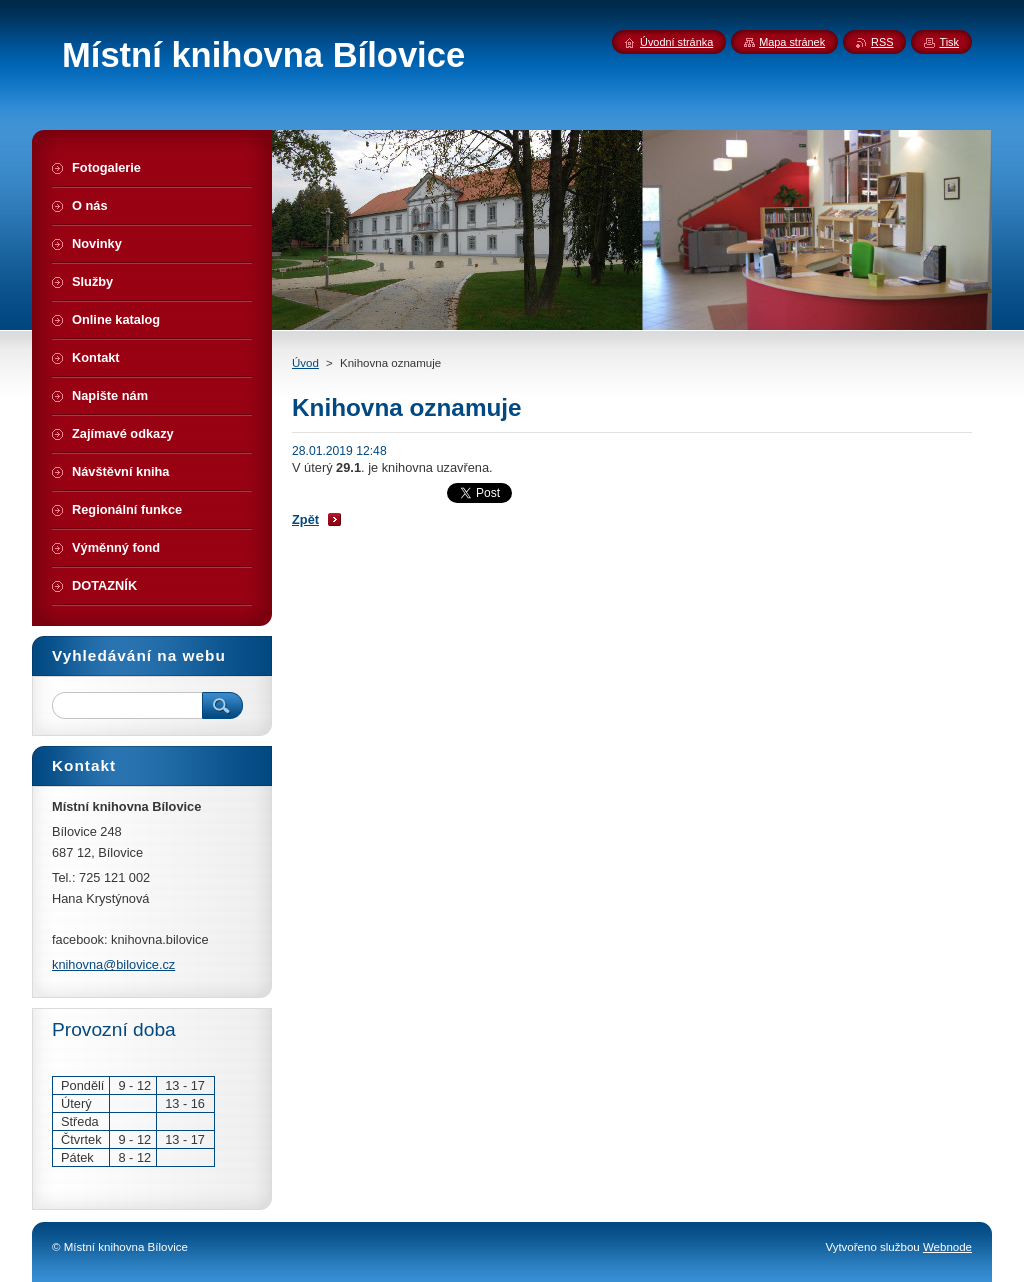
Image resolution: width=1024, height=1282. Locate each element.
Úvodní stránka (676, 42)
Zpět (305, 519)
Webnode (947, 1247)
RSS (882, 42)
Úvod (305, 363)
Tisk (949, 42)
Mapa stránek (792, 42)
